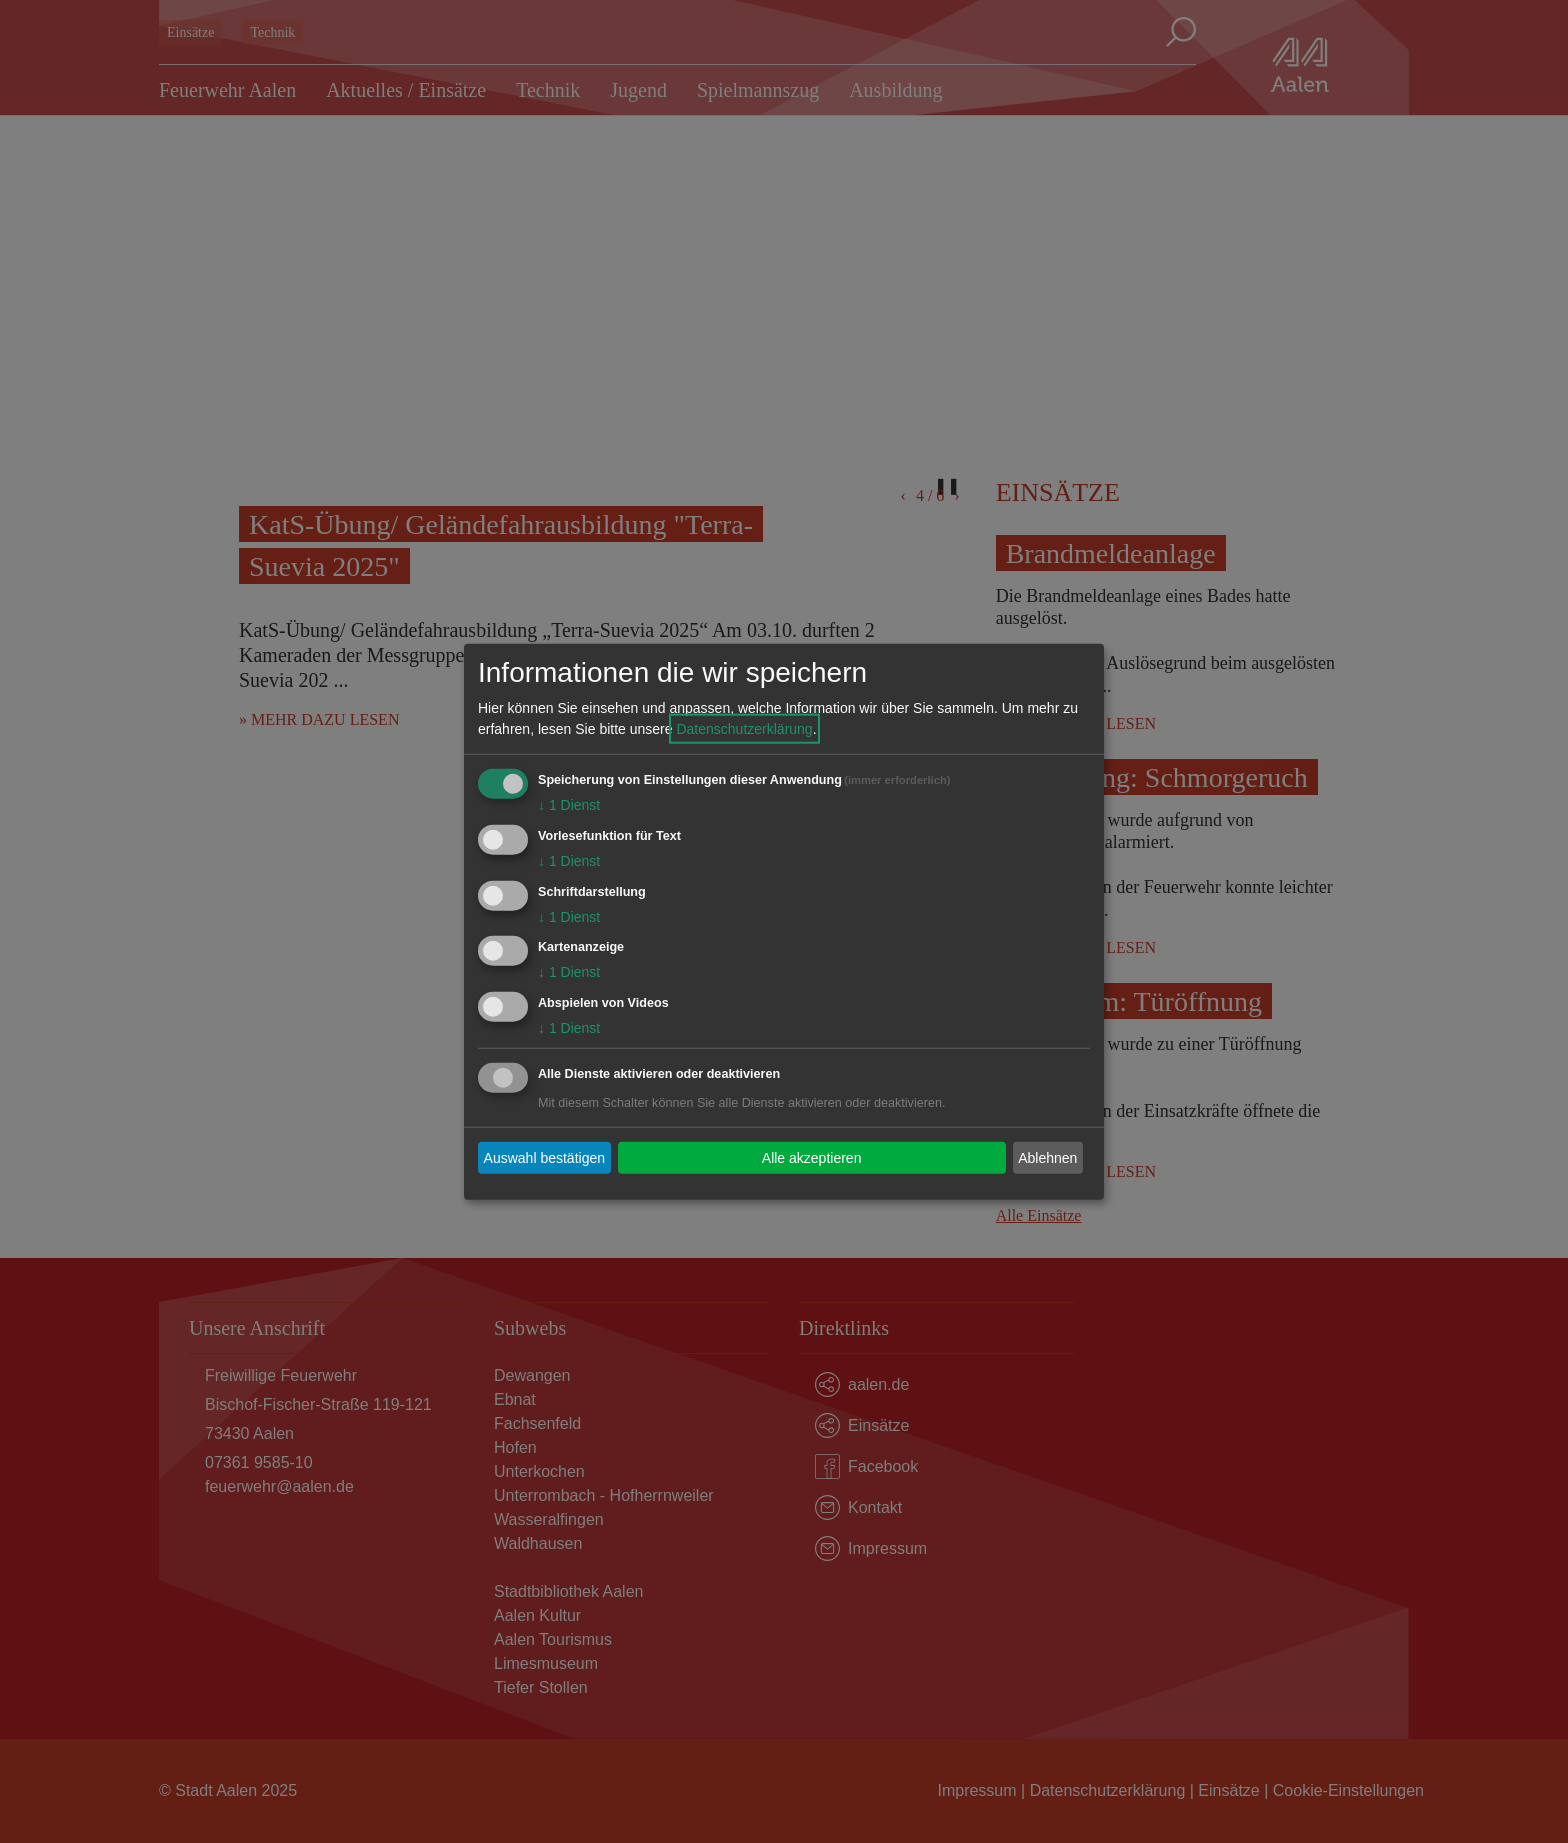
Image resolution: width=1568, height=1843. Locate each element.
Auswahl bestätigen (544, 1157)
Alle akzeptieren (812, 1157)
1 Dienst (569, 805)
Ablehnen (1047, 1157)
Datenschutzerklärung (744, 729)
